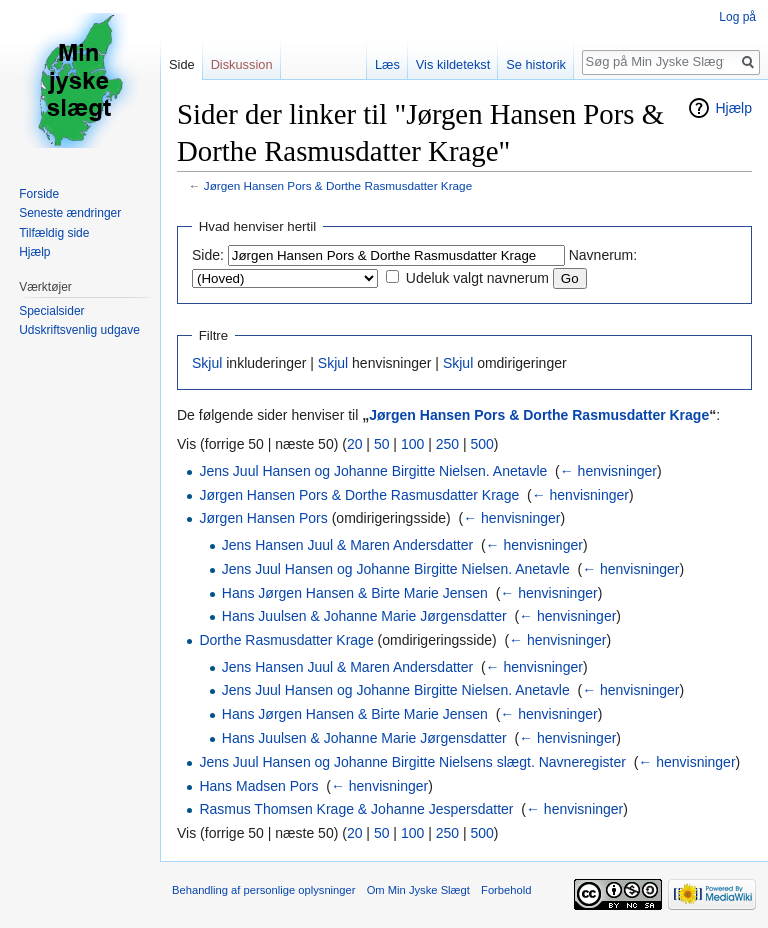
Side (182, 64)
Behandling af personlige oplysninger (263, 890)
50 (382, 444)
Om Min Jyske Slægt (418, 890)
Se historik (536, 64)
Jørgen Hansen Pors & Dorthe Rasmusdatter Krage (338, 185)
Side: (208, 255)
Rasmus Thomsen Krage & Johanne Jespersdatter (356, 809)
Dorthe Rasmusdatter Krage (286, 640)
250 (447, 444)
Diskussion (242, 64)
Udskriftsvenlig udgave (79, 330)
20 (355, 444)
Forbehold (506, 890)
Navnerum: (603, 255)
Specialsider (51, 311)
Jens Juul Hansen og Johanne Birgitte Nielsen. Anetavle (373, 471)
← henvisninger (608, 471)
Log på (737, 17)
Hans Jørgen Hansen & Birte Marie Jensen (355, 593)
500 (481, 444)
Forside (39, 194)
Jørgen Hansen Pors (263, 518)
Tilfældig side (54, 233)
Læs (387, 64)
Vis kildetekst (453, 64)
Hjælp (733, 108)
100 (412, 444)
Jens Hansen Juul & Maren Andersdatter (347, 545)
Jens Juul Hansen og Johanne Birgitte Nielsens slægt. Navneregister (412, 762)
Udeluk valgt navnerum (477, 278)
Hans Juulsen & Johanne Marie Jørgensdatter (364, 616)
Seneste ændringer (70, 213)
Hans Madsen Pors (258, 786)
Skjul (207, 363)
